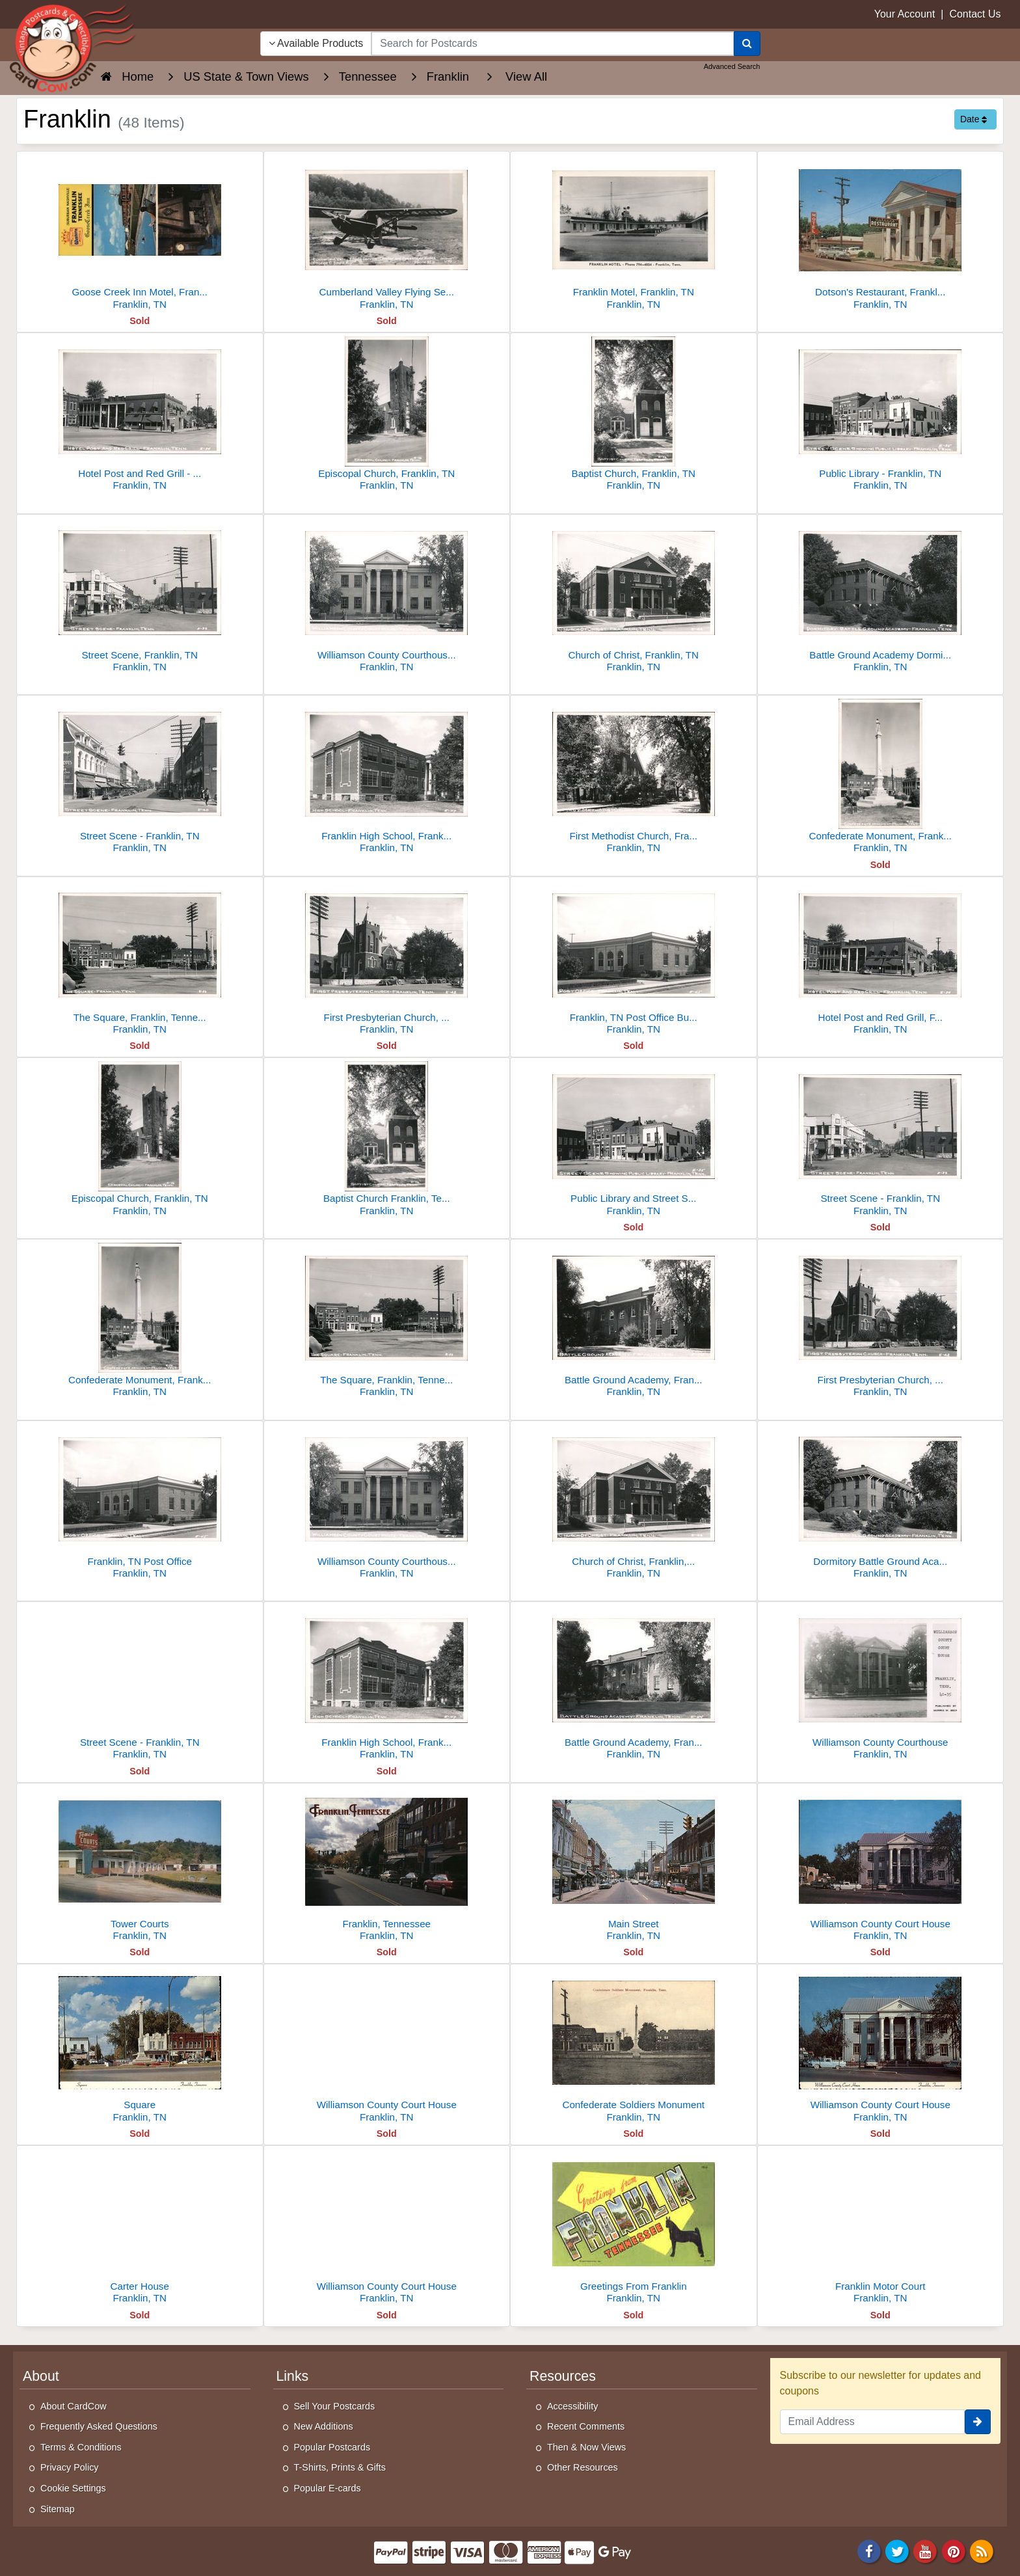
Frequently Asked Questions (98, 2426)
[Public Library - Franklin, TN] (881, 415)
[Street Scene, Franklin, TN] (140, 597)
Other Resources (582, 2467)
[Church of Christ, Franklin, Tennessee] (634, 1503)
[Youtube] (925, 2550)
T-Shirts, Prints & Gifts (340, 2467)
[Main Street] (634, 1866)
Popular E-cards (327, 2488)
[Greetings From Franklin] (634, 2228)
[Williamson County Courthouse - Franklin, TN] (387, 597)
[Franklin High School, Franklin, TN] (387, 1684)
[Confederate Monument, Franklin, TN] (881, 778)
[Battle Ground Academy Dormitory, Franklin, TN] (881, 597)
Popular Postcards (332, 2447)
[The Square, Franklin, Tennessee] (140, 959)
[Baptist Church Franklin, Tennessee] (387, 1140)
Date (973, 119)
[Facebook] (869, 2550)
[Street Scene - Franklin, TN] (140, 778)
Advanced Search (732, 66)
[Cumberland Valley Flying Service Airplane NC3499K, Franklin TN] (387, 234)
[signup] (978, 2421)
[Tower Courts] (140, 1866)
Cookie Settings (73, 2488)
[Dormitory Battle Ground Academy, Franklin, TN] (881, 1503)
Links (292, 2376)
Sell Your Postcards (334, 2406)
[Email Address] (872, 2421)
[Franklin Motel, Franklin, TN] (634, 234)
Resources (563, 2376)
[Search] (747, 43)
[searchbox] (552, 43)
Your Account (904, 14)
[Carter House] (140, 2228)
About (41, 2376)
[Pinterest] (953, 2550)
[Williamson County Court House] (881, 1866)
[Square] (140, 2047)
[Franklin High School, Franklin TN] (387, 778)
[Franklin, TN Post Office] (140, 1503)
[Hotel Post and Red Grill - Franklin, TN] (140, 415)
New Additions (323, 2426)
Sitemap (57, 2509)
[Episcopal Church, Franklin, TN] (387, 415)
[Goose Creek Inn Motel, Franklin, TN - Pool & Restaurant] (140, 234)
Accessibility (572, 2406)
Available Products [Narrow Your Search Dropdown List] (316, 43)
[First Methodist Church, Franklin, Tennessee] (634, 778)
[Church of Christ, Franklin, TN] (634, 597)
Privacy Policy (69, 2467)
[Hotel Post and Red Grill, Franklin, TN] (881, 959)
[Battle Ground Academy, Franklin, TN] (634, 1322)
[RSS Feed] (981, 2550)
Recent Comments (585, 2426)
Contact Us (974, 14)
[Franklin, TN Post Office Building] (634, 959)
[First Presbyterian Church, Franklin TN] (387, 959)
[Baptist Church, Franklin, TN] (634, 415)
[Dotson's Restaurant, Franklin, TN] (881, 234)
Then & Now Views (586, 2447)
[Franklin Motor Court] (881, 2228)
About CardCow (73, 2406)
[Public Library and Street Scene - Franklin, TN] (634, 1140)
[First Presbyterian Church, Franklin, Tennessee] (881, 1322)
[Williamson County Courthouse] (881, 1684)
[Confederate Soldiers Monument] (634, 2047)
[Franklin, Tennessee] (387, 1866)
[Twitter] (897, 2550)
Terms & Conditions (81, 2447)
